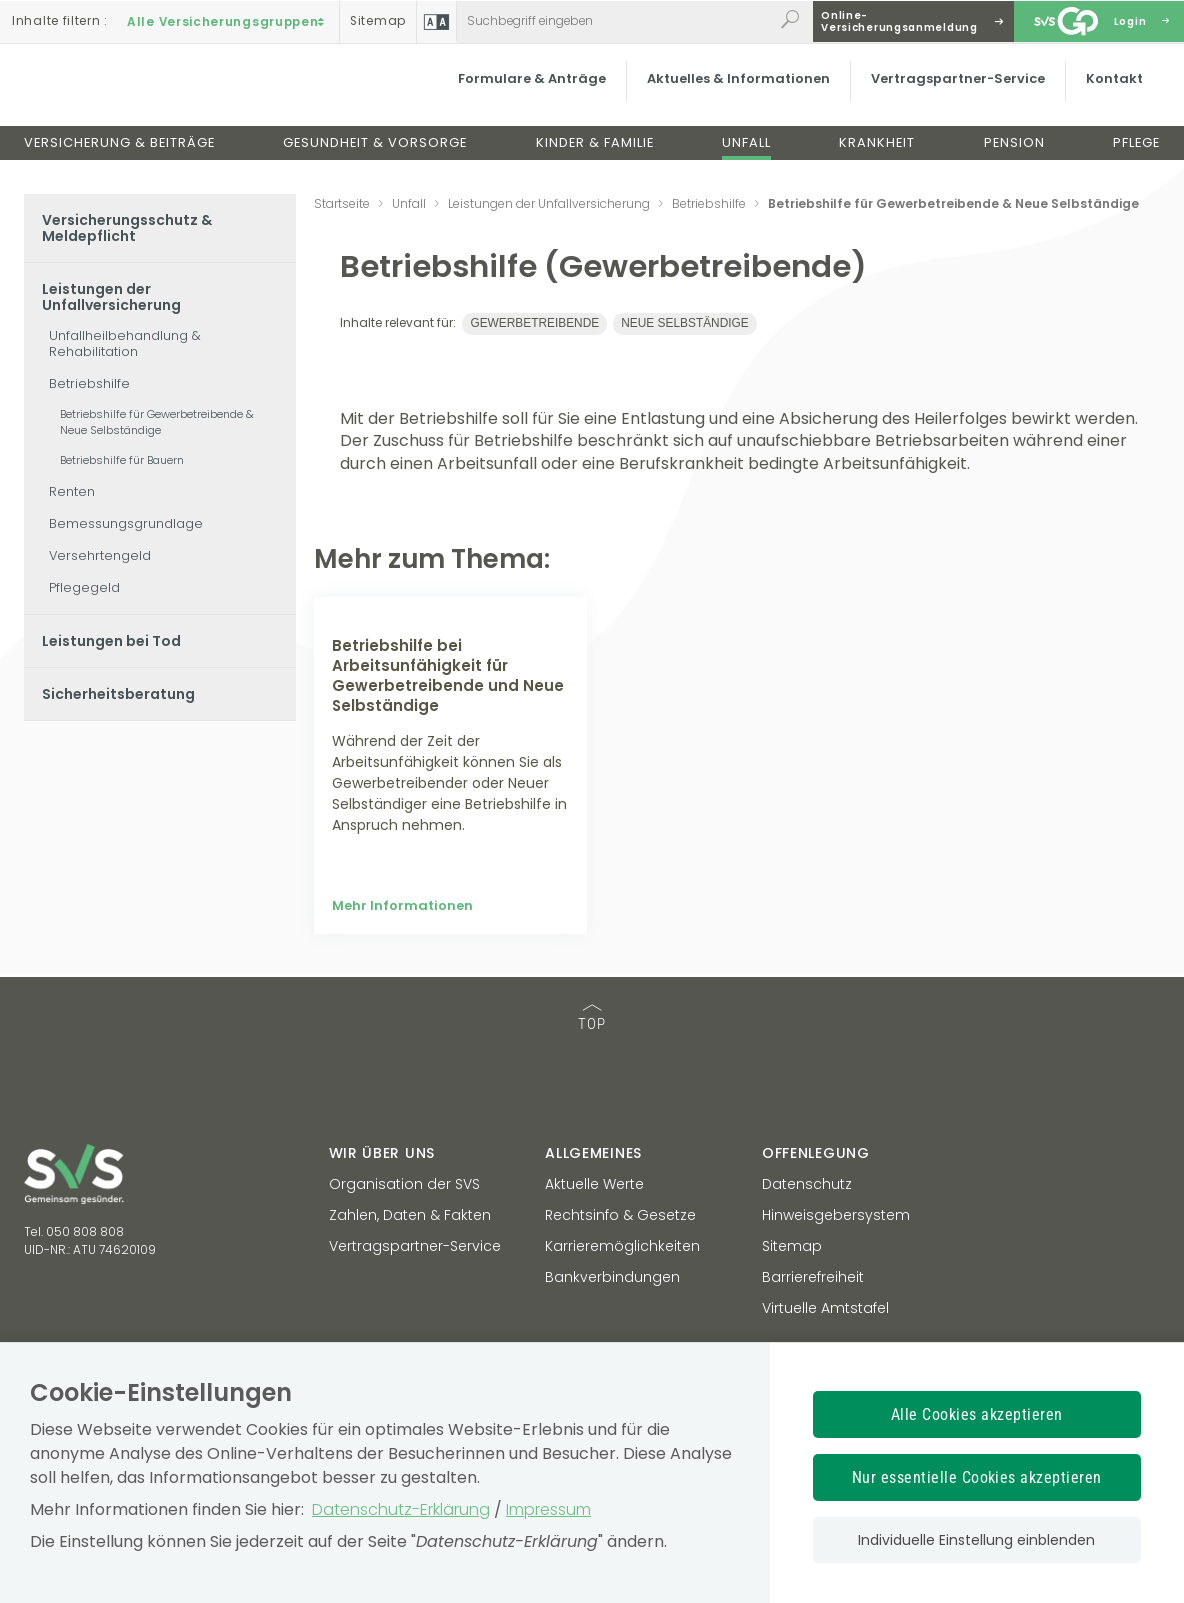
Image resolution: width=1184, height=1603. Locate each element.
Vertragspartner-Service (955, 94)
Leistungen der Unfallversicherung (111, 297)
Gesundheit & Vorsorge (375, 158)
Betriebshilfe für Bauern (122, 460)
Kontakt (1111, 94)
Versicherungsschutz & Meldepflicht (127, 228)
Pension (1014, 158)
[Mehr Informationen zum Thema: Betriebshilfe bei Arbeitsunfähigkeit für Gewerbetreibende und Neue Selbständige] (450, 673)
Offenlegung (816, 1280)
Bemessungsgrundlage (126, 523)
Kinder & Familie (595, 158)
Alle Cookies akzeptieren (977, 1414)
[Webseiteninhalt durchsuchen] (615, 21)
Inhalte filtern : (60, 21)
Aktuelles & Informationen (735, 94)
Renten (72, 491)
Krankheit (877, 158)
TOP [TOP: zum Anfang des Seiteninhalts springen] (592, 1146)
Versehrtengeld (100, 555)
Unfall (746, 158)
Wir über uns (382, 1280)
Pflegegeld (84, 587)
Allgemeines (593, 1280)
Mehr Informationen (402, 1033)
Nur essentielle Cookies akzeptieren (977, 1477)
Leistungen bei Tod (111, 641)
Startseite (342, 203)
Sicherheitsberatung (118, 694)
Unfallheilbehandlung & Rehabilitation (125, 343)
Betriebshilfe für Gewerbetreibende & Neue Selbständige (157, 422)
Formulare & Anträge (529, 94)
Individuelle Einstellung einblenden (976, 1540)
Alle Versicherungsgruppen (228, 21)
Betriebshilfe (89, 383)
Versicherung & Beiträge (119, 158)
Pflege (1136, 158)
